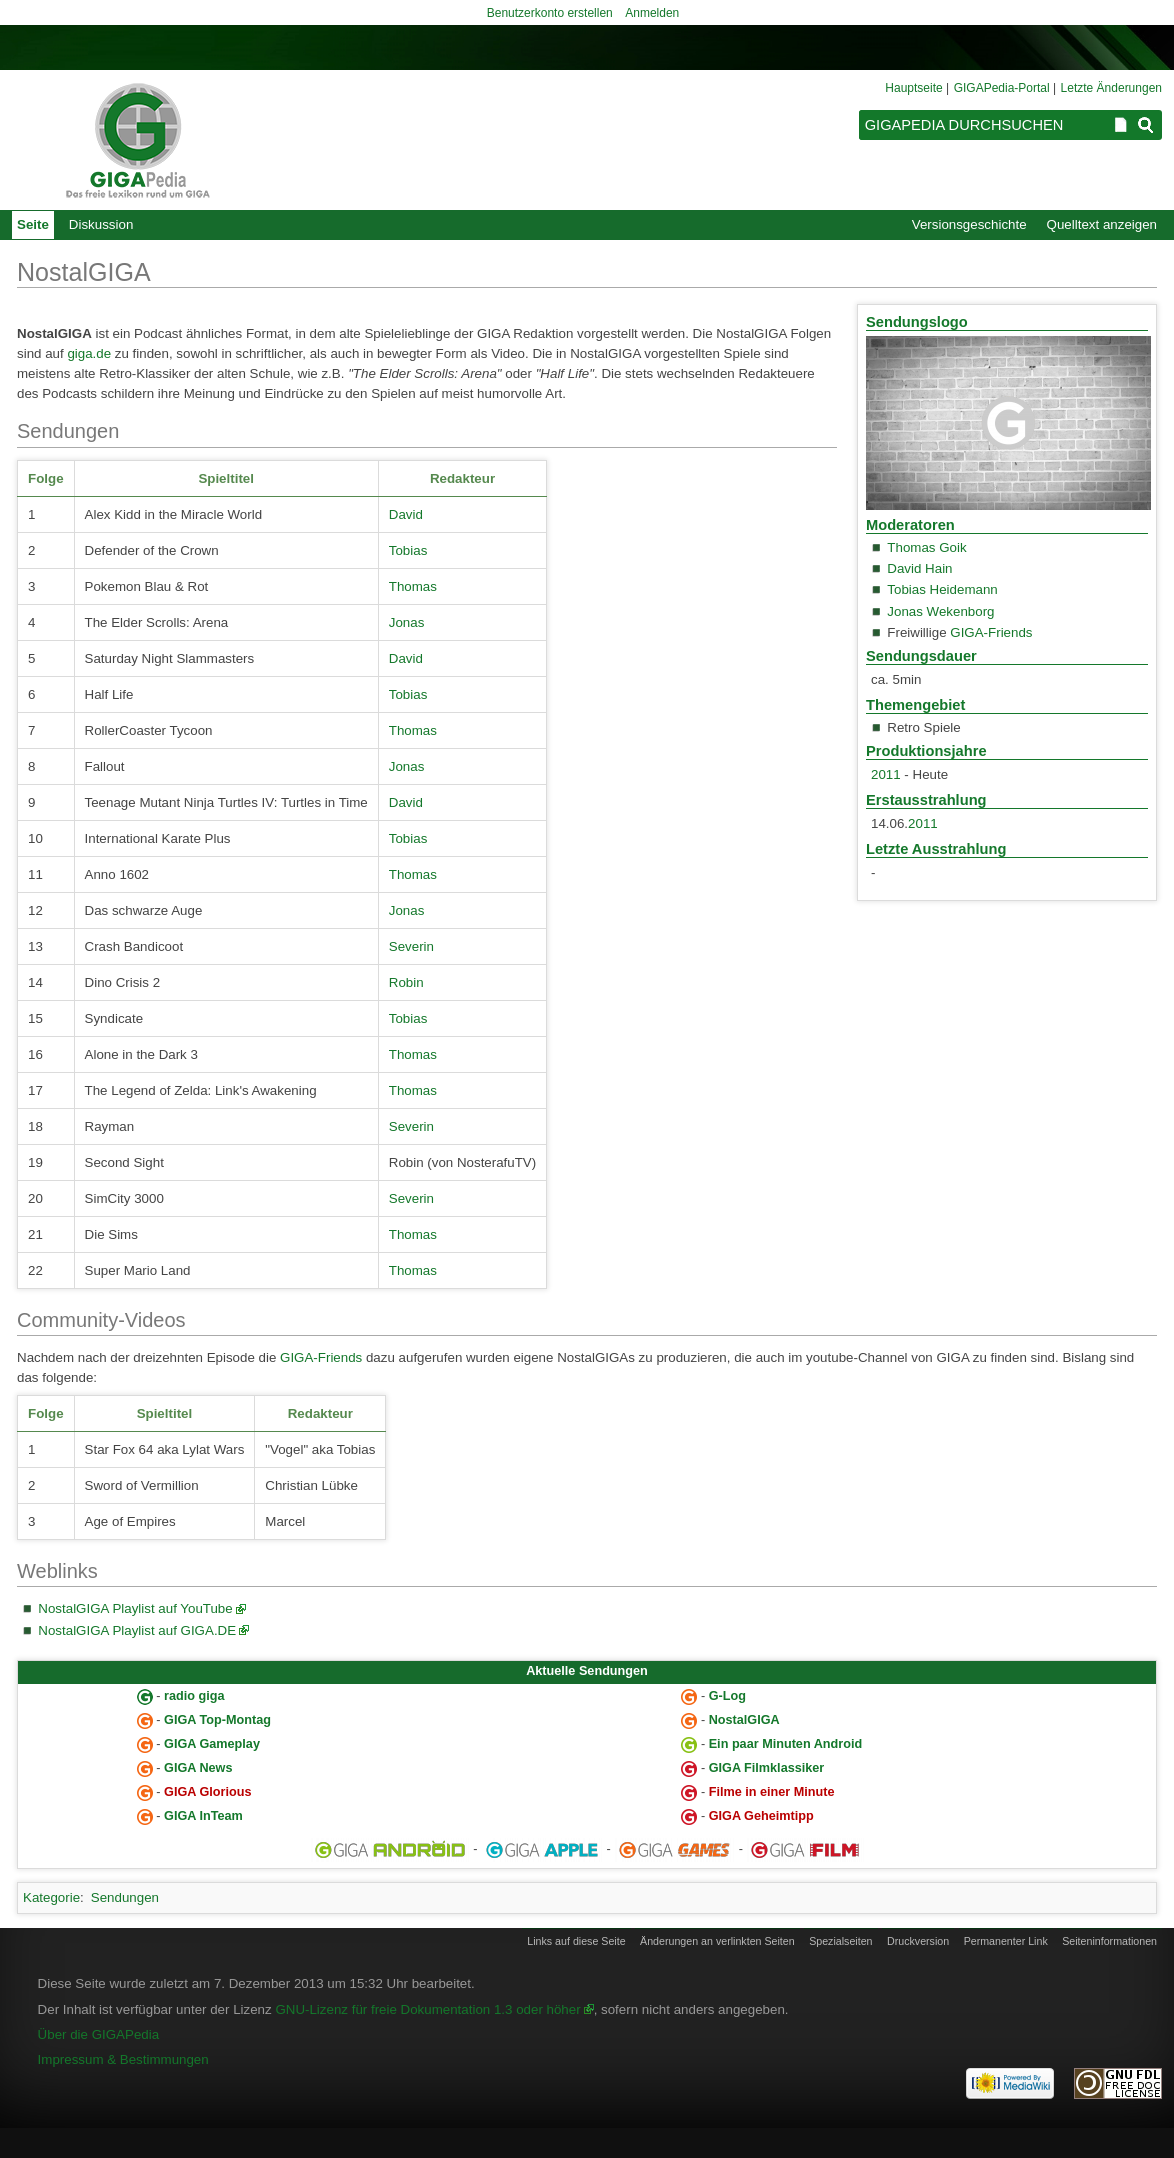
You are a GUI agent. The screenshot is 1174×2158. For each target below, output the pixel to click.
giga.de (89, 353)
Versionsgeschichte (969, 224)
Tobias (408, 550)
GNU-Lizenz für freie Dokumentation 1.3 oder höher (427, 2009)
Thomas (413, 586)
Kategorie (51, 1897)
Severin (411, 946)
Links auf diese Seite (576, 1941)
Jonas (407, 622)
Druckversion (918, 1941)
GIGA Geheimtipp (761, 1816)
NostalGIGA (744, 1720)
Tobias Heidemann (942, 589)
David (406, 514)
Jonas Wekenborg (940, 611)
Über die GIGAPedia (99, 2034)
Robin (406, 982)
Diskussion (101, 224)
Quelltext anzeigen (1102, 224)
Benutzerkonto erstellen (550, 13)
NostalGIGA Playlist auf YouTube (135, 1608)
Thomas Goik (926, 547)
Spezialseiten (840, 1941)
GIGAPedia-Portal (1002, 88)
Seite (33, 224)
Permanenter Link (1006, 1941)
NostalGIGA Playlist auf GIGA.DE (137, 1630)
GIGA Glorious (207, 1792)
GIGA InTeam (203, 1816)
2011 (886, 774)
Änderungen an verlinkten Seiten (717, 1941)
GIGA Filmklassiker (767, 1768)
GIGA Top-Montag (217, 1720)
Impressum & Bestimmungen (123, 2059)
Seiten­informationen (1109, 1941)
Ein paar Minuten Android (786, 1744)
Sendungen (125, 1897)
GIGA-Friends (991, 632)
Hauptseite (913, 88)
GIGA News (198, 1768)
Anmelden (652, 13)
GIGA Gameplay (212, 1744)
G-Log (727, 1696)
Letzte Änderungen (1111, 88)
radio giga (194, 1696)
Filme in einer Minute (772, 1792)
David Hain (919, 568)
